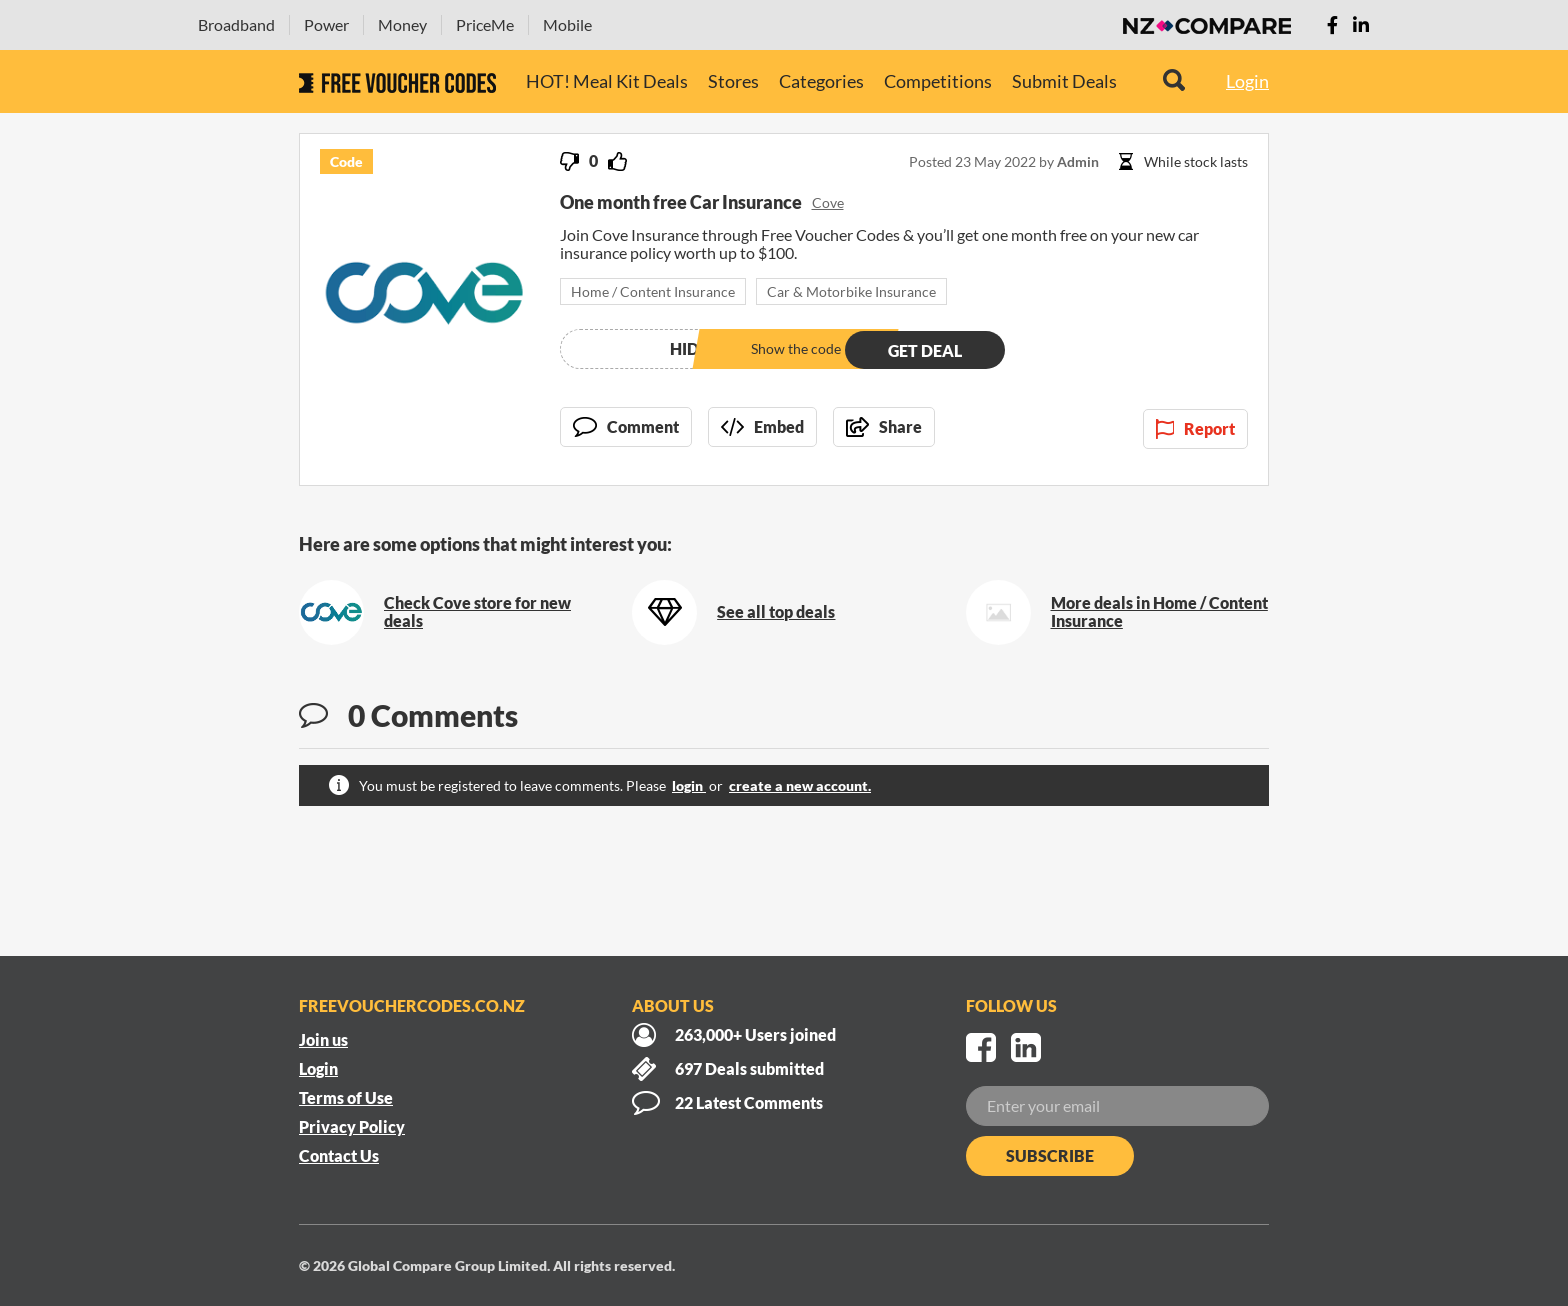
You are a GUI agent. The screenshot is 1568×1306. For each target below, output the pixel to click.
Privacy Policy (352, 1126)
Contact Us (339, 1155)
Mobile (567, 24)
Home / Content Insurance (653, 291)
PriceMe (485, 24)
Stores (733, 81)
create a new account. (800, 785)
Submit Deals (1064, 81)
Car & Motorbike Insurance (851, 291)
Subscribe (1050, 1155)
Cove (828, 202)
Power (326, 24)
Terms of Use (346, 1097)
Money (402, 24)
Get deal (925, 348)
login (689, 785)
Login (1247, 81)
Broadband (236, 24)
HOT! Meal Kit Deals (607, 81)
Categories (821, 81)
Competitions (938, 81)
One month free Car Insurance (681, 202)
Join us (323, 1039)
